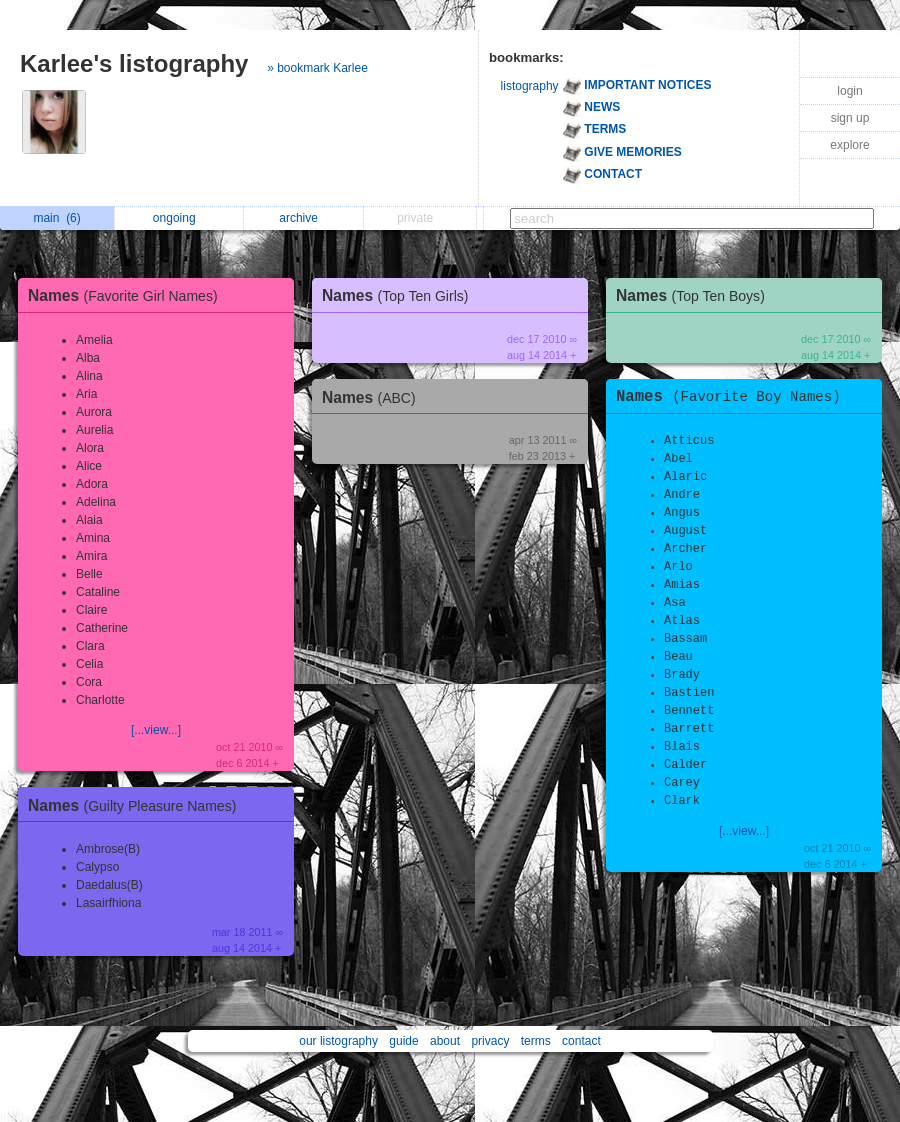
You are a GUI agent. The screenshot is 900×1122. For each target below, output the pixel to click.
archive (303, 218)
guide (403, 1041)
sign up (850, 118)
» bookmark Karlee (317, 68)
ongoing (179, 218)
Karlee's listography (134, 63)
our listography (338, 1041)
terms (536, 1041)
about (445, 1041)
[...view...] (156, 730)
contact (581, 1041)
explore (849, 145)
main (56, 218)
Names (128, 295)
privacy (490, 1041)
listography (530, 86)
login (849, 91)
